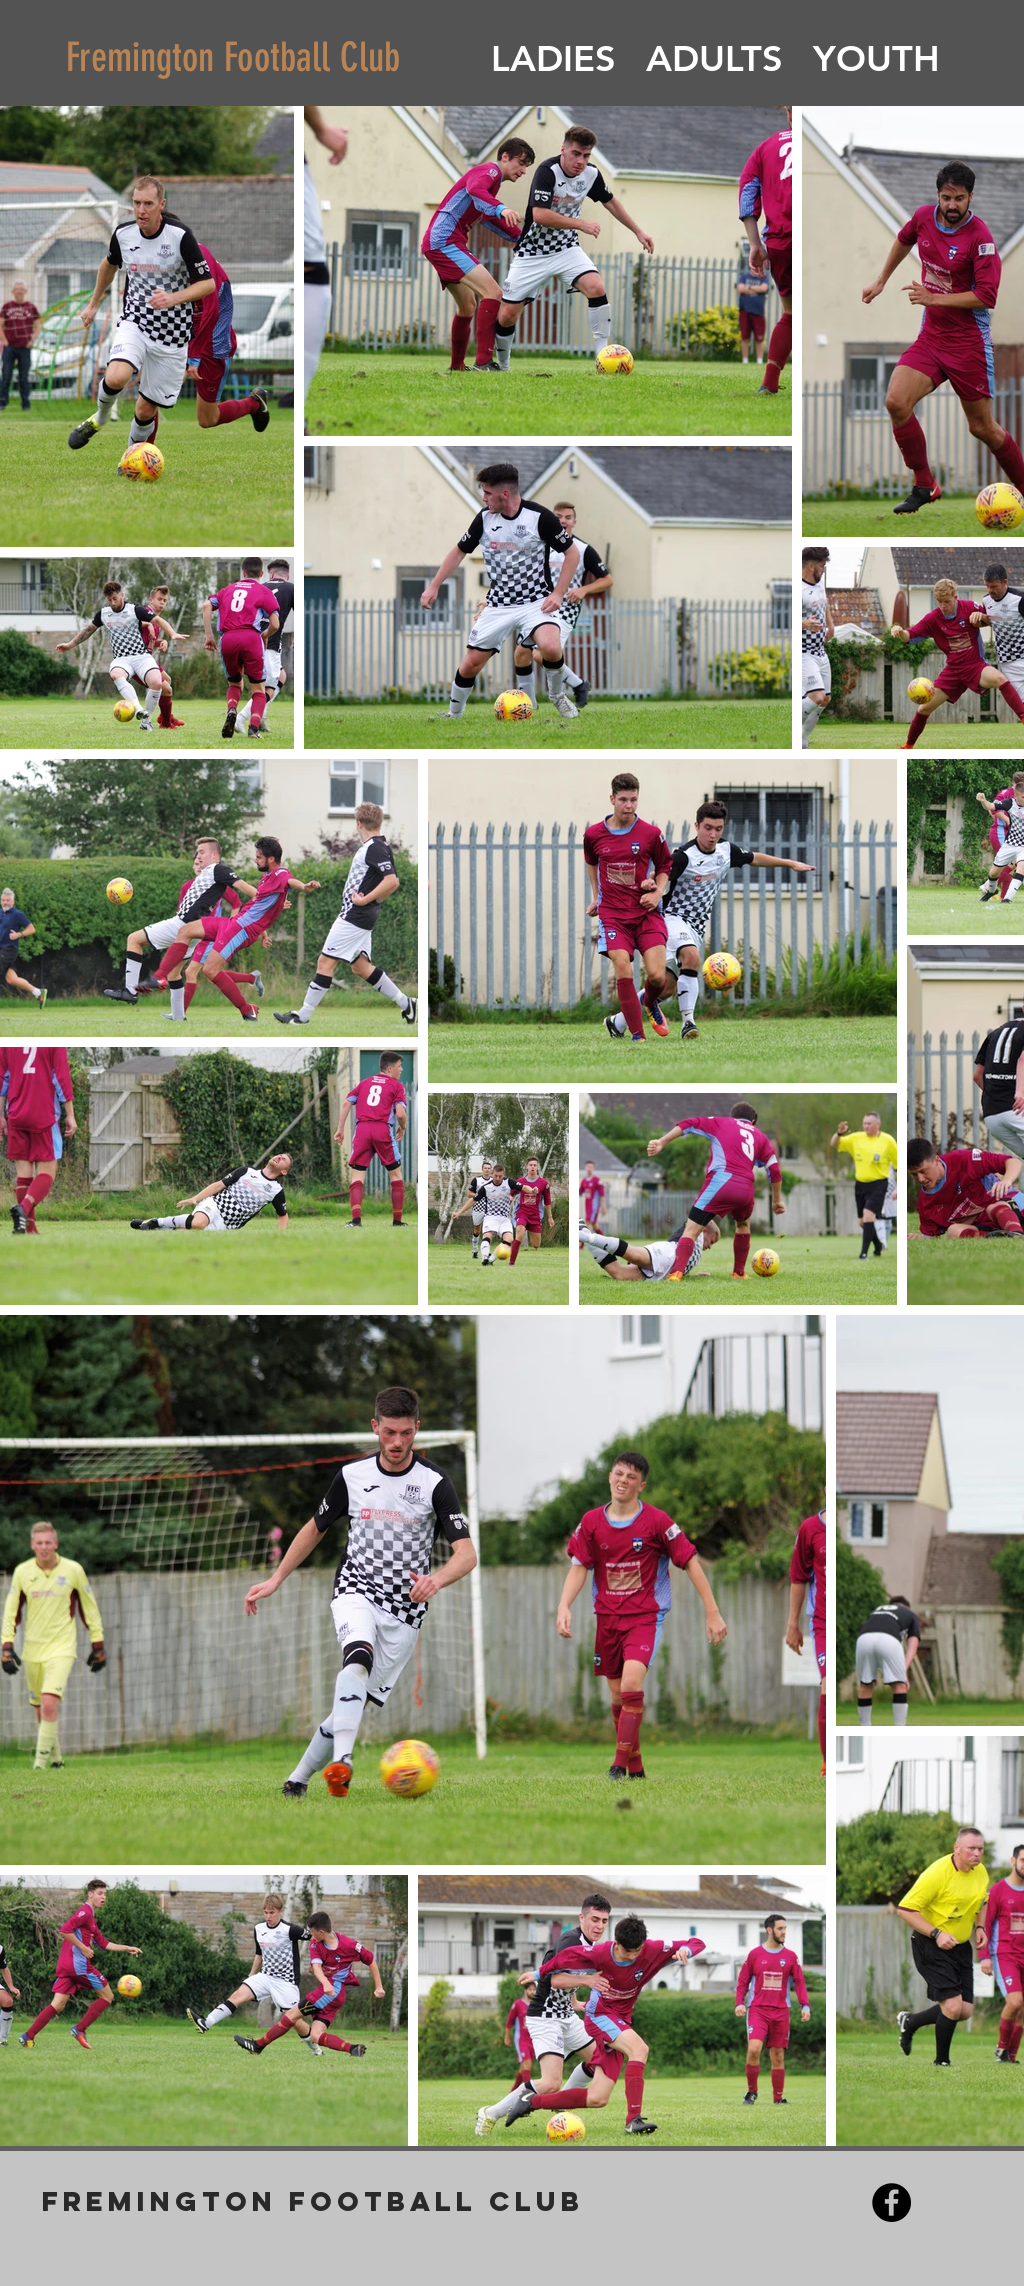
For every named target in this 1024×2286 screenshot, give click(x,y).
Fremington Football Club (233, 57)
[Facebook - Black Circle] (891, 2202)
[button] (553, 59)
